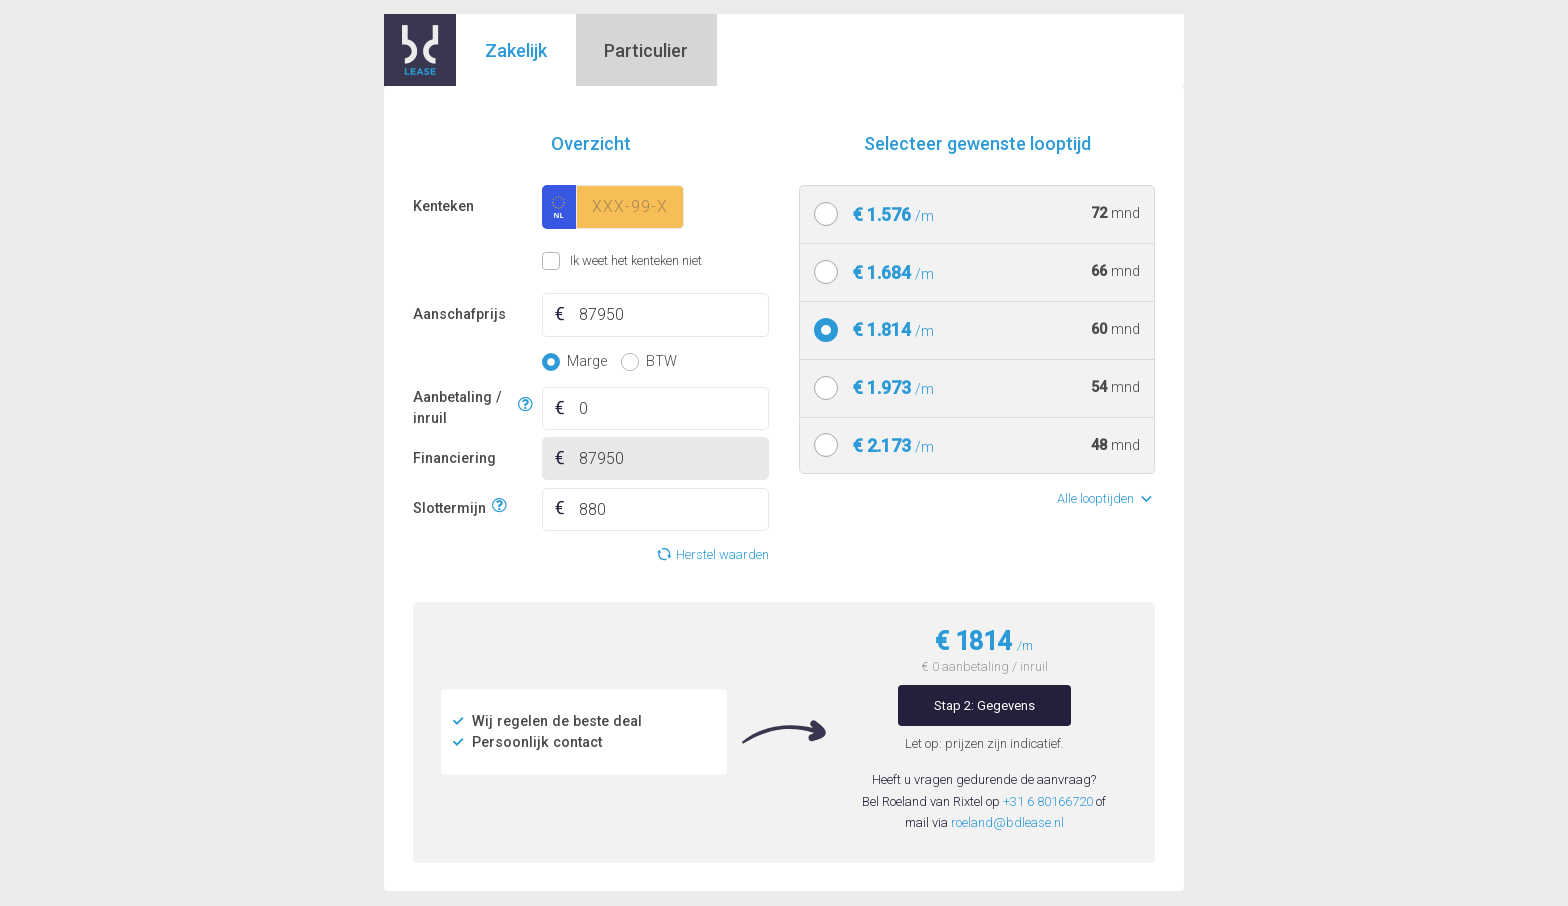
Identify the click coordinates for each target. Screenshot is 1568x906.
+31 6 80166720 (1048, 801)
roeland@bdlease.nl (1007, 822)
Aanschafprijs (459, 314)
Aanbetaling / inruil (462, 408)
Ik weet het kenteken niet (566, 261)
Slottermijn (449, 506)
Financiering (454, 458)
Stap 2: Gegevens (984, 705)
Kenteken (443, 206)
